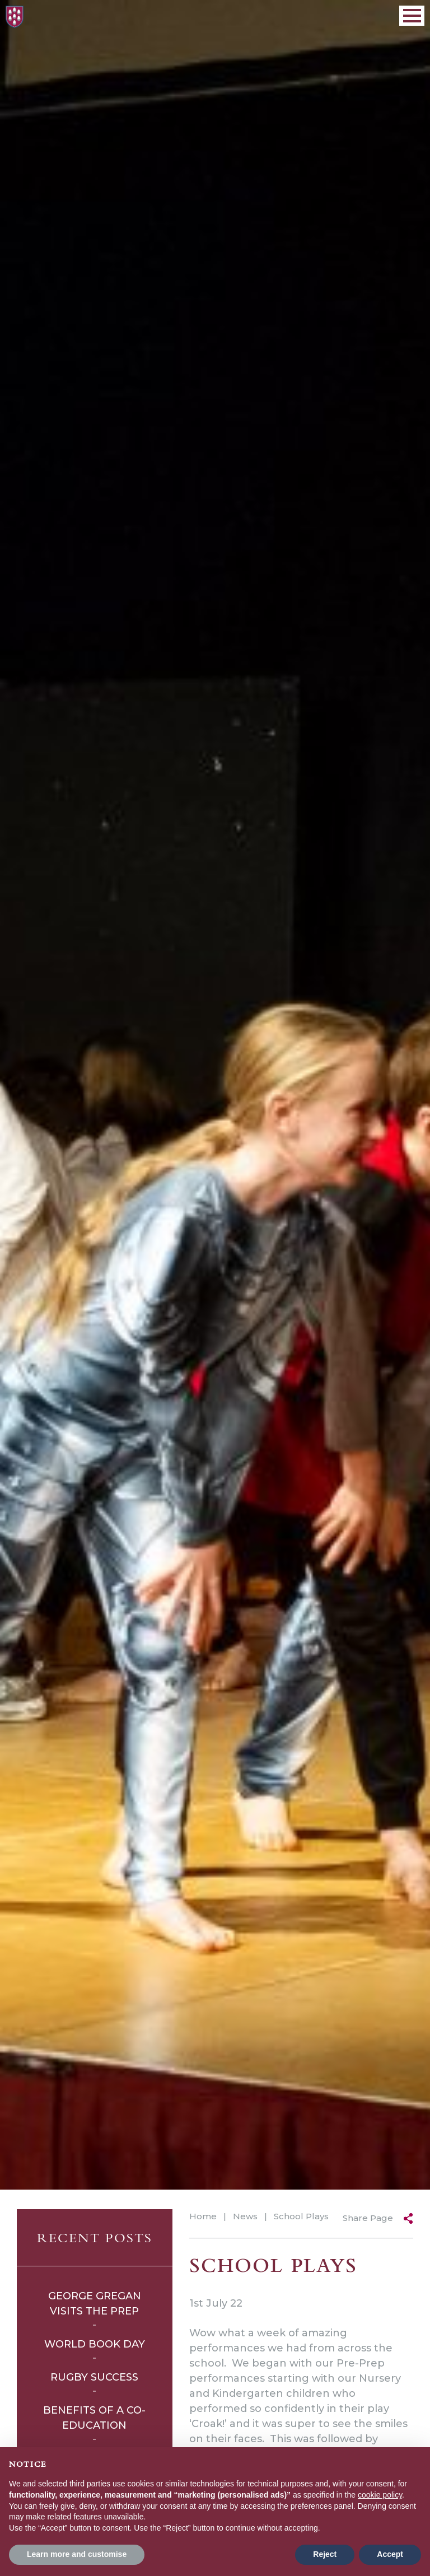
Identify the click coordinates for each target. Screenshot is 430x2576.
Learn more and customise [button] (77, 2554)
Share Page (368, 2218)
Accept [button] (390, 2554)
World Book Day (94, 2344)
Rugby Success (94, 2377)
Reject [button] (324, 2554)
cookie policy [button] (380, 2494)
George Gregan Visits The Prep (94, 2303)
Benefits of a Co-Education (94, 2418)
